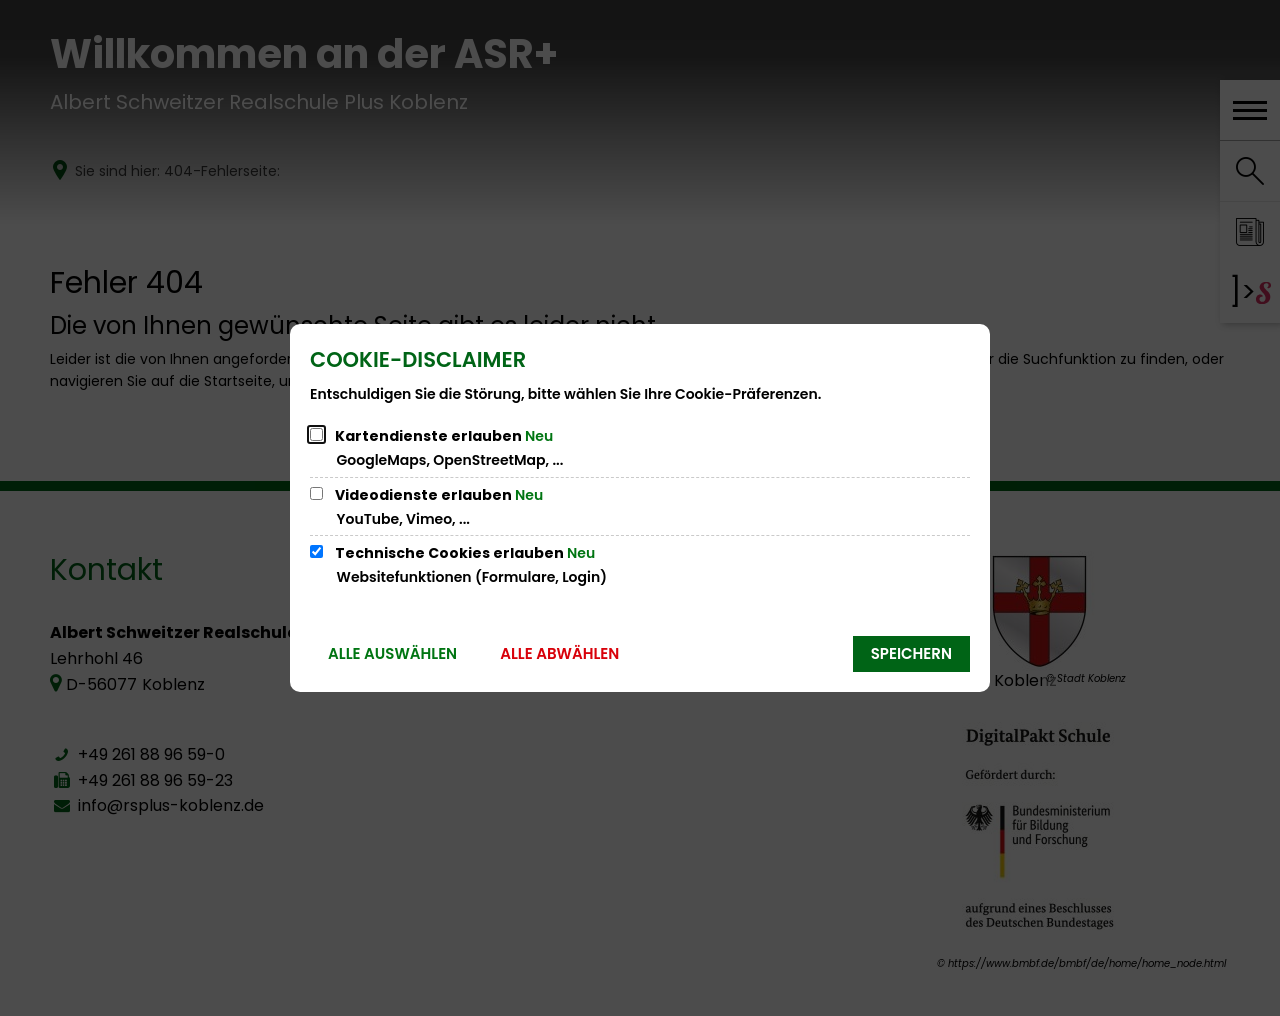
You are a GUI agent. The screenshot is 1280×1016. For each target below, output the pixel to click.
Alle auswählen (392, 653)
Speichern (911, 653)
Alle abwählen (559, 653)
